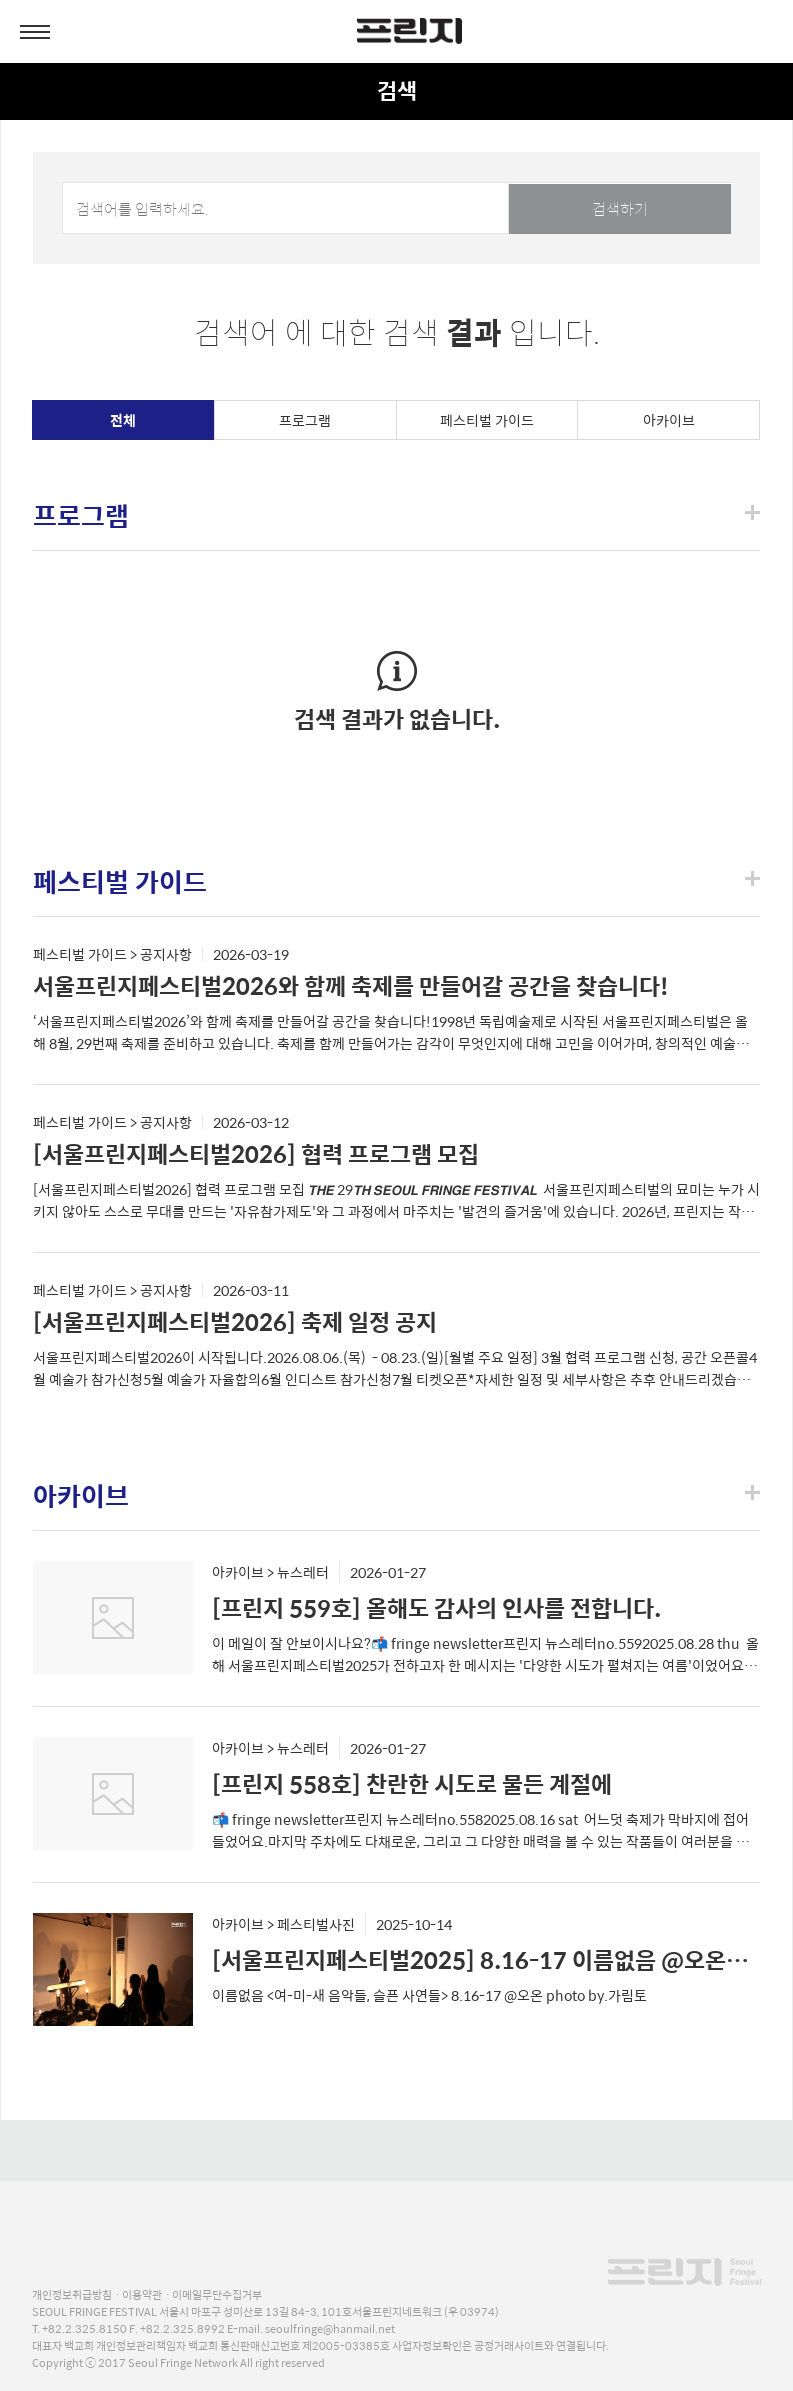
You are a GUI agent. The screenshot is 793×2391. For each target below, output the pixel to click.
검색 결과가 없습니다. (397, 718)
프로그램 (305, 420)
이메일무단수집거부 (217, 2294)
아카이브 (669, 420)
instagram (372, 2150)
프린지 (684, 2243)
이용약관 (142, 2294)
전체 (123, 420)
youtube (406, 2150)
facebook (345, 2150)
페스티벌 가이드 (487, 420)
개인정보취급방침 (72, 2294)
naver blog (442, 2150)
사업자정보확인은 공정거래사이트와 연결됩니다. (500, 2345)
